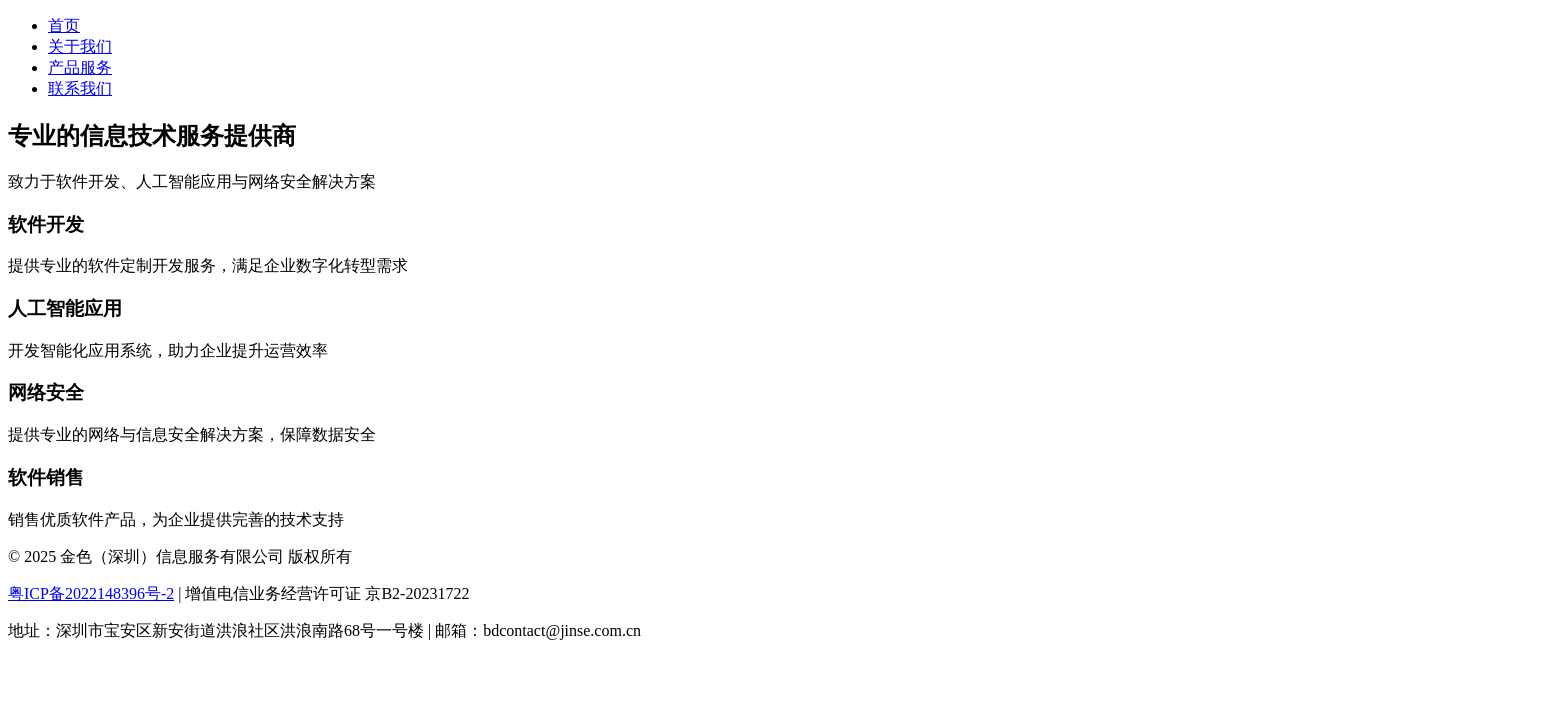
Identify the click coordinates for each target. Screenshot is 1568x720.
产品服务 (80, 67)
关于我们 (80, 46)
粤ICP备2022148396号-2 (91, 593)
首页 (64, 25)
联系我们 (80, 88)
